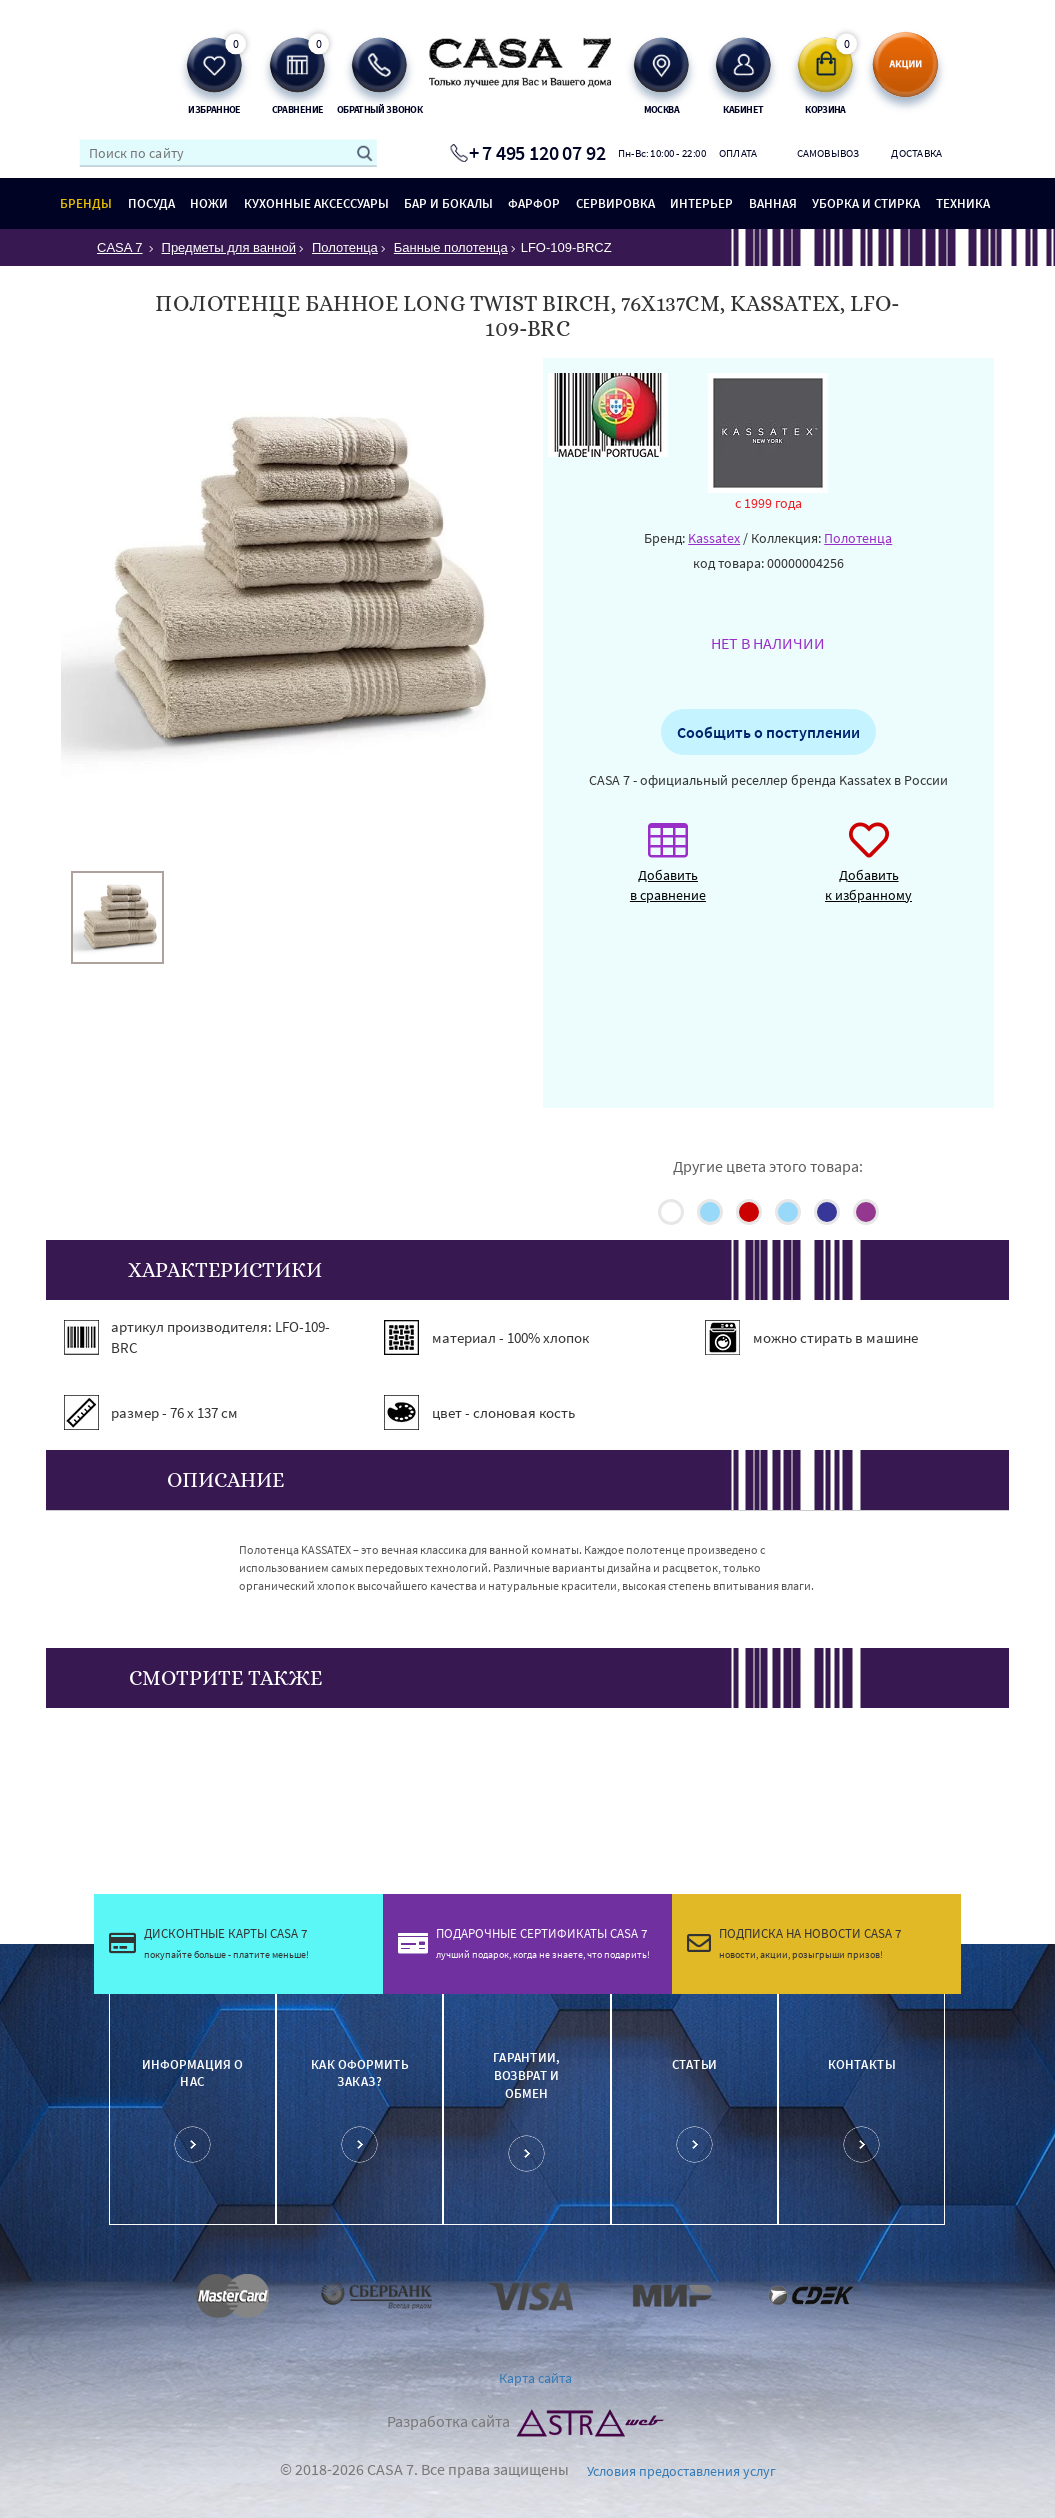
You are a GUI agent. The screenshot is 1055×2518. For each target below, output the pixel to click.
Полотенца (858, 538)
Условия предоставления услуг (681, 2471)
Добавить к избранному (868, 872)
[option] (117, 917)
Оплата (738, 153)
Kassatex (714, 538)
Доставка (916, 153)
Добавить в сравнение (668, 872)
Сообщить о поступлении (768, 732)
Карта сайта (535, 2378)
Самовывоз (828, 153)
